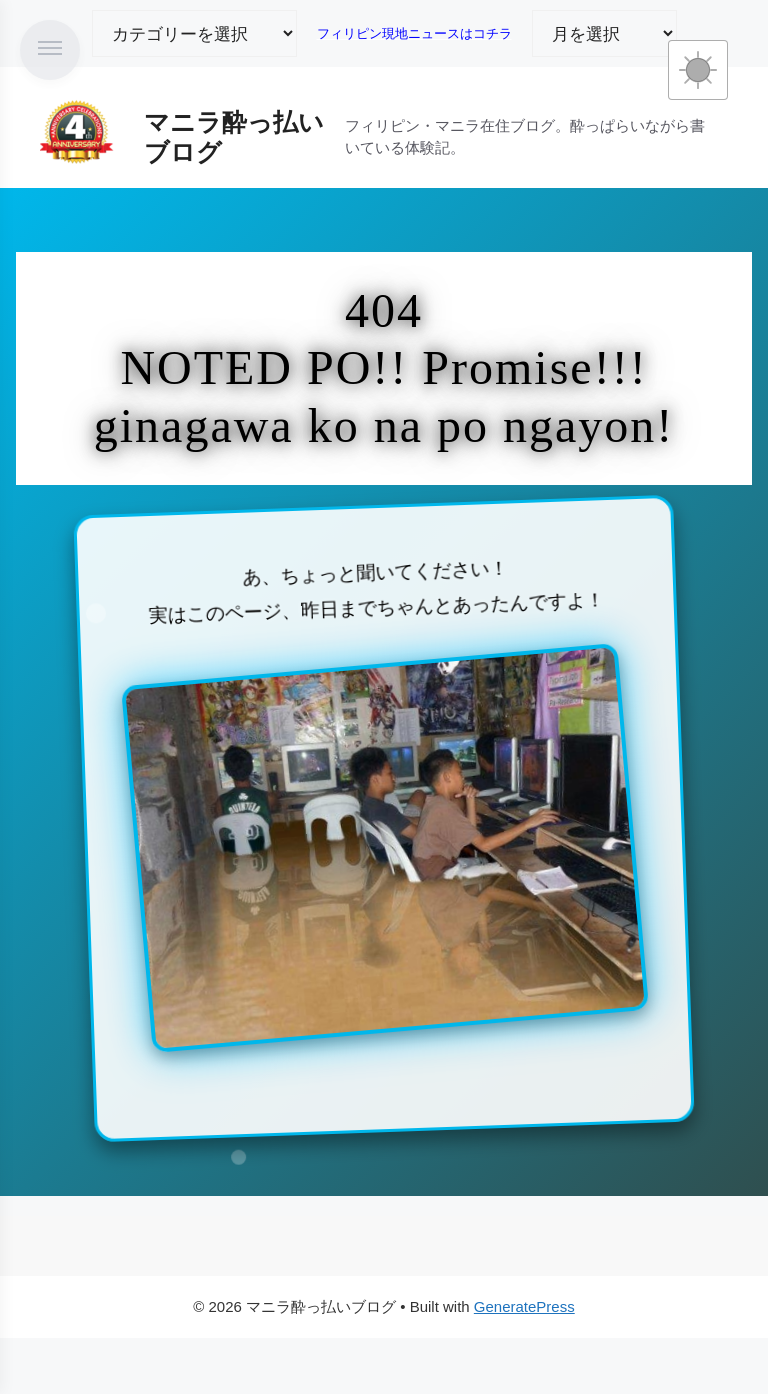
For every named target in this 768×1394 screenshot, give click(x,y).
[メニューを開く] (50, 50)
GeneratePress (524, 1306)
